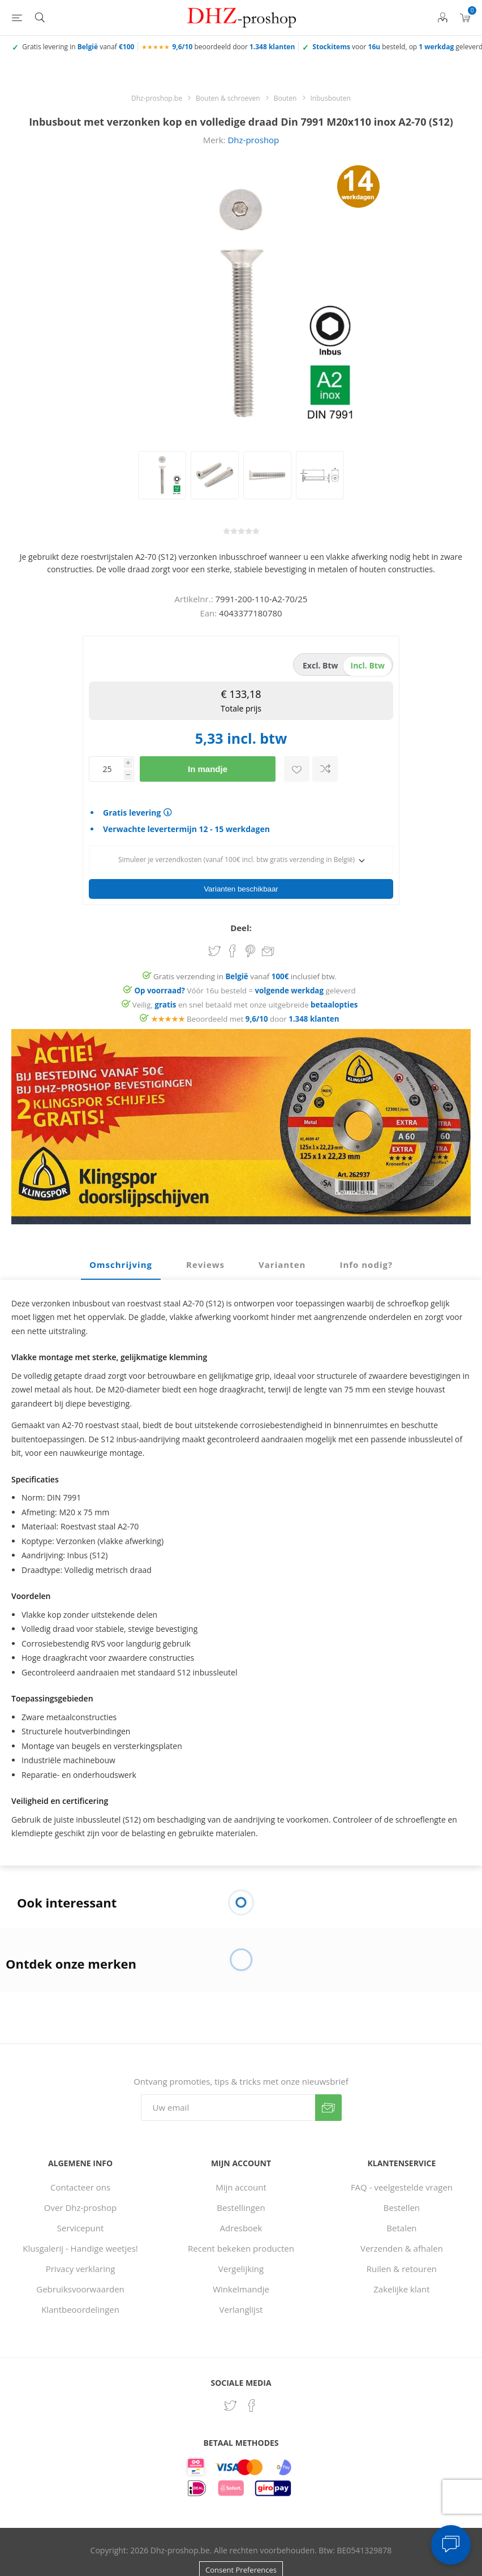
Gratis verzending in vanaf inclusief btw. (245, 976)
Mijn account (241, 2187)
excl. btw (320, 665)
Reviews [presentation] (205, 1264)
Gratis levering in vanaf (78, 47)
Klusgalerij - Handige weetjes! (80, 2248)
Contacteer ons (80, 2187)
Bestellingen (241, 2207)
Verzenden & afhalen (401, 2248)
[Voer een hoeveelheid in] (106, 769)
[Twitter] (230, 2406)
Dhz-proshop (253, 139)
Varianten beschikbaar (241, 889)
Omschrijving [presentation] (120, 1264)
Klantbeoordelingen (80, 2309)
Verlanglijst (241, 2309)
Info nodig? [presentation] (366, 1264)
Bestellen (402, 2207)
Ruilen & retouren (402, 2268)
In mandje (207, 769)
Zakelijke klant (401, 2289)
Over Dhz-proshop (80, 2207)
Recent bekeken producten (241, 2248)
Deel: (241, 927)
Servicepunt (80, 2228)
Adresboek (241, 2228)
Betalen (401, 2228)
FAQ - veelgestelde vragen (402, 2187)
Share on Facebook (232, 951)
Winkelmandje (241, 2289)
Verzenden (328, 2107)
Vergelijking (241, 2268)
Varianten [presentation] (282, 1264)
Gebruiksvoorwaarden (80, 2289)
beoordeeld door (233, 47)
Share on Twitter (214, 951)
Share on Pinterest (250, 951)
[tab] (121, 1265)
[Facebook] (252, 2406)
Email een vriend (268, 952)
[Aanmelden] (228, 2107)
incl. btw (368, 665)
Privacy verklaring (80, 2268)
